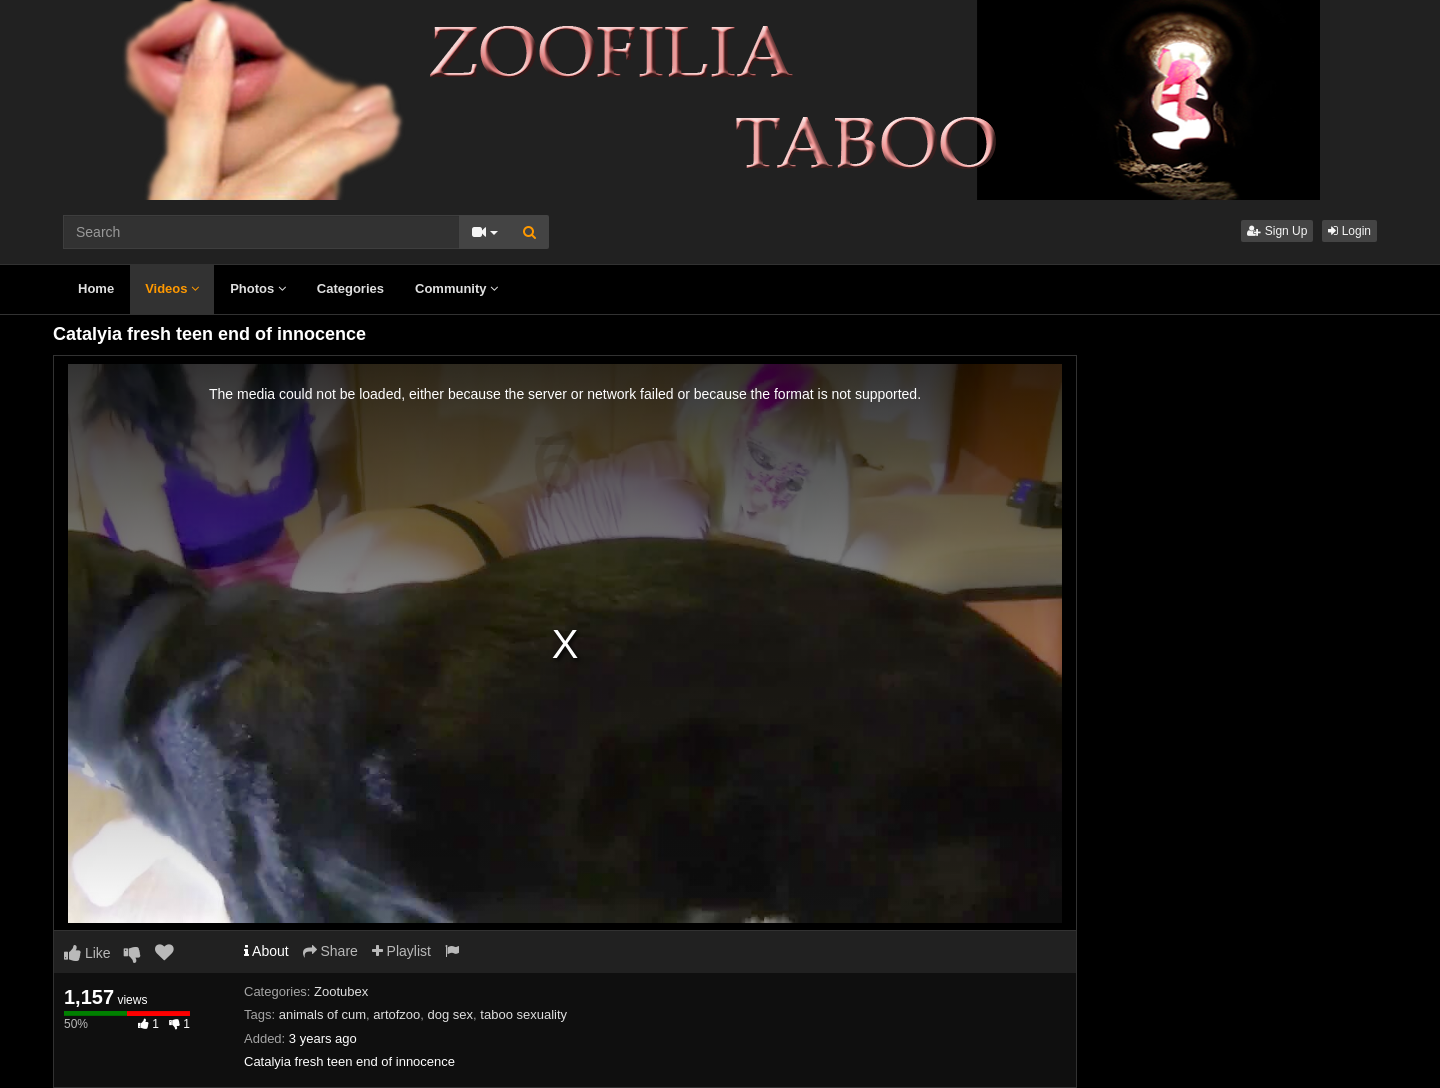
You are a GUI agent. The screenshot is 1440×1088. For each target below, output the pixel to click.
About (266, 951)
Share (330, 951)
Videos (172, 288)
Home (96, 288)
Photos (258, 288)
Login (1349, 231)
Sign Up (1277, 231)
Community (456, 288)
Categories (350, 288)
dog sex (451, 1014)
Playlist (401, 951)
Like (87, 953)
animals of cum (322, 1014)
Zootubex (341, 991)
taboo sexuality (523, 1014)
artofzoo (396, 1014)
